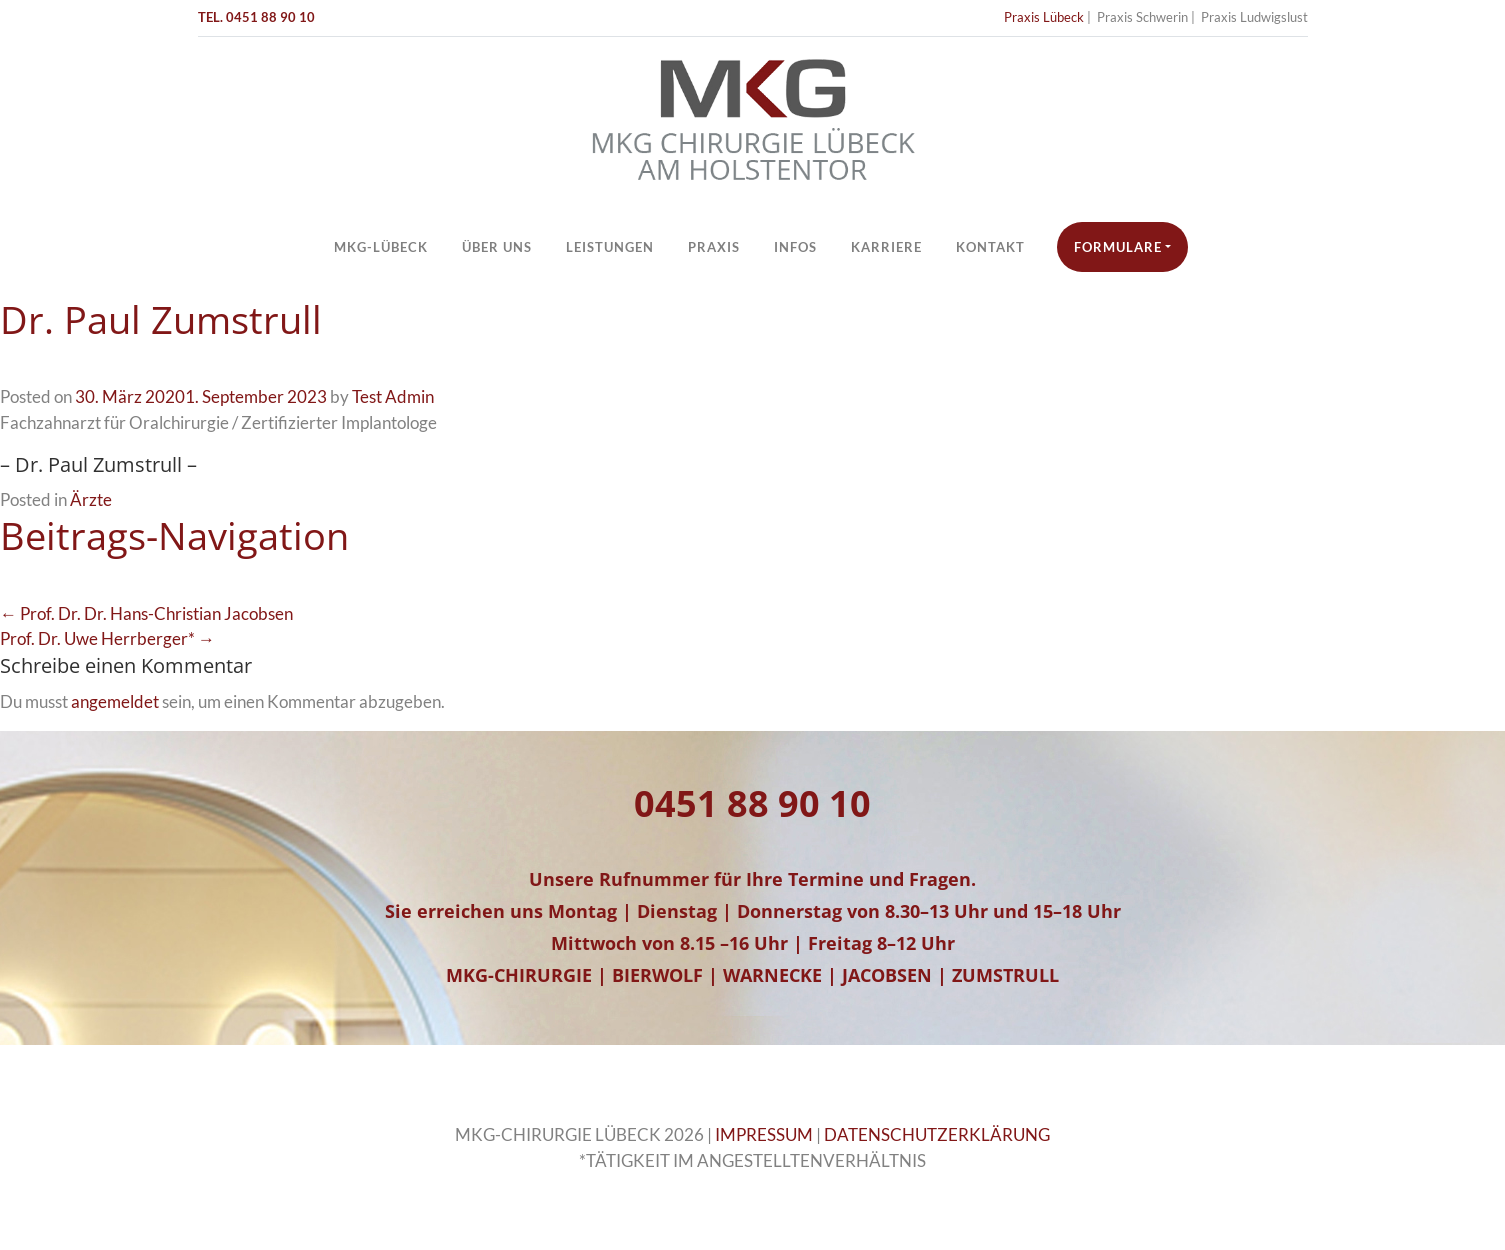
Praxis (714, 247)
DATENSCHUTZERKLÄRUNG (937, 1134)
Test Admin (393, 396)
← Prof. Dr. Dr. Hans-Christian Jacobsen (146, 613)
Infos (795, 247)
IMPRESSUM (764, 1134)
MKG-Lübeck (381, 247)
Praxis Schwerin (1142, 17)
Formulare (1118, 247)
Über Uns (497, 247)
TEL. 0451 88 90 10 (256, 17)
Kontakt (990, 247)
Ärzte (91, 499)
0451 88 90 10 (752, 803)
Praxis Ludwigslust (1254, 17)
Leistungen (610, 247)
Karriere (886, 247)
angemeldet (115, 701)
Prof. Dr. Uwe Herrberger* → (107, 638)
